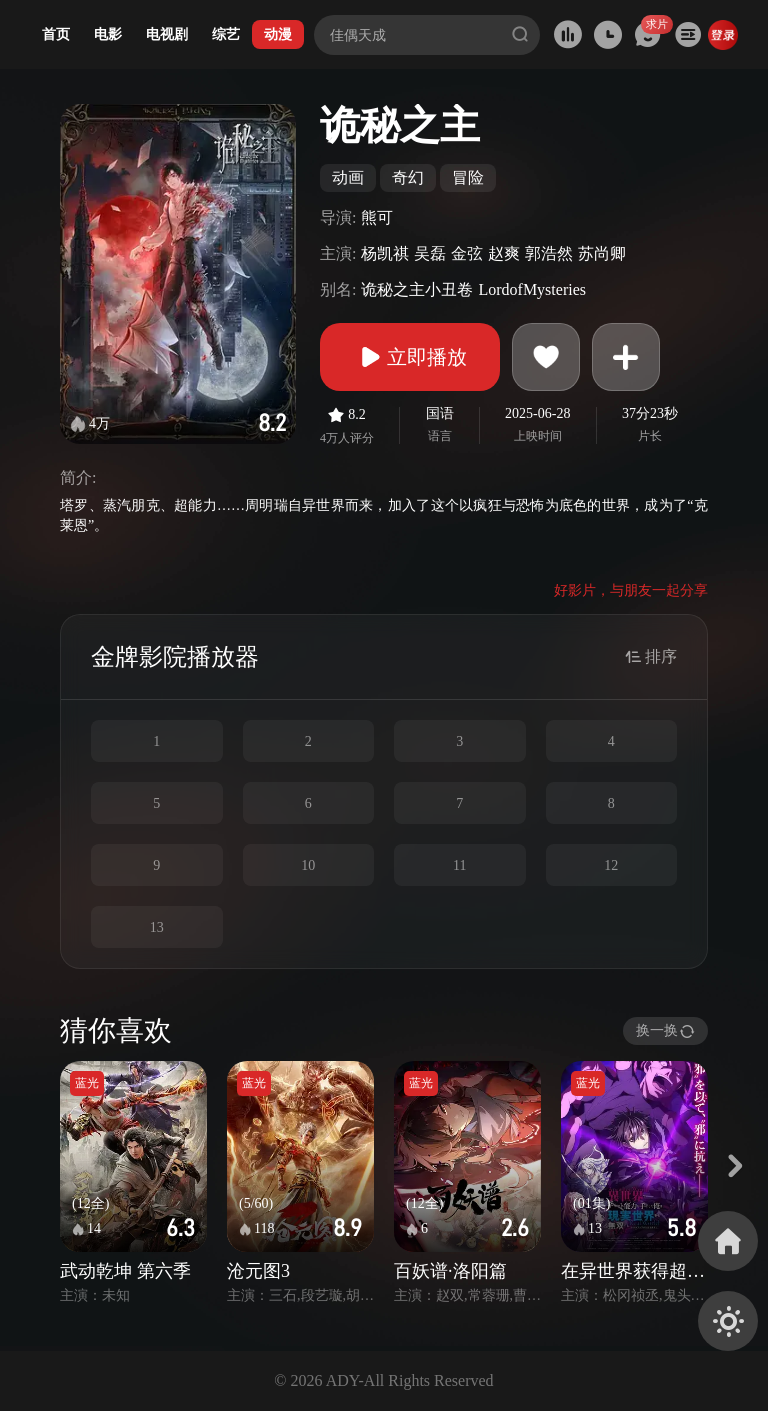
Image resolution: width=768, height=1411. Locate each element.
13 (157, 927)
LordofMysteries (532, 289)
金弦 (467, 253)
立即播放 (410, 357)
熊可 (377, 217)
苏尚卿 (602, 253)
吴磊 (430, 253)
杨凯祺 (385, 253)
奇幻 (408, 177)
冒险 (468, 177)
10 (308, 865)
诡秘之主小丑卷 (417, 289)
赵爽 (504, 253)
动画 (348, 177)
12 (611, 865)
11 (459, 865)
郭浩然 (549, 253)
